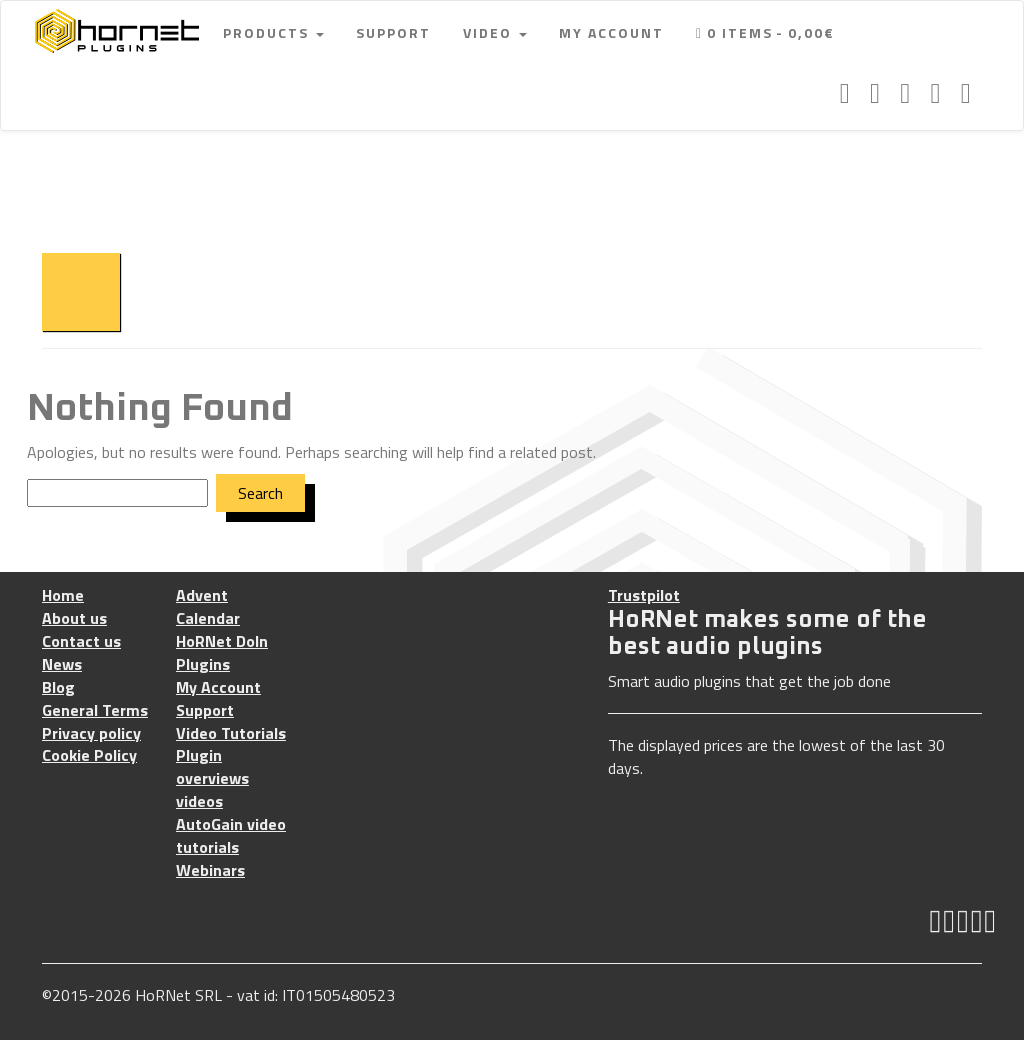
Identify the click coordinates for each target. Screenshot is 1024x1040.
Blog (58, 687)
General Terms (95, 710)
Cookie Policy (89, 755)
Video (495, 32)
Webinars (210, 870)
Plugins (203, 664)
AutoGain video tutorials (231, 836)
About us (74, 618)
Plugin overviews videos (212, 778)
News (62, 664)
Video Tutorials (231, 733)
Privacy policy (91, 733)
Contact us (81, 641)
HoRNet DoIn (222, 641)
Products (273, 32)
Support (393, 32)
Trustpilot (644, 595)
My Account (611, 32)
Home (63, 595)
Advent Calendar (208, 607)
